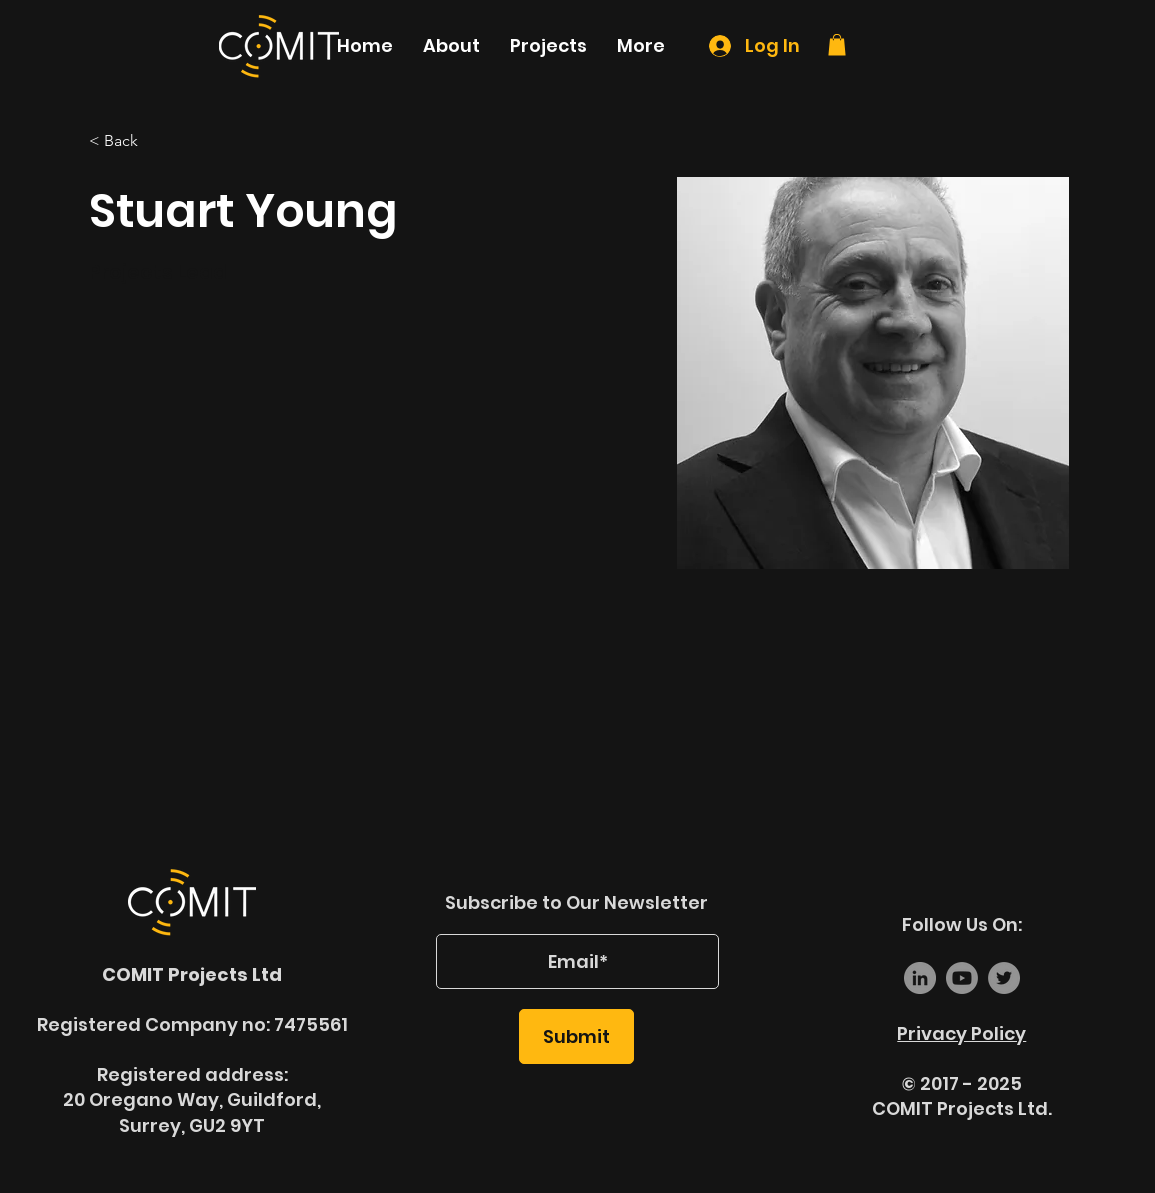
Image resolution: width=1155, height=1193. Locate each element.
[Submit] (576, 1036)
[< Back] (128, 141)
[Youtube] (962, 978)
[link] (837, 45)
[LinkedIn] (920, 978)
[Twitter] (1004, 978)
